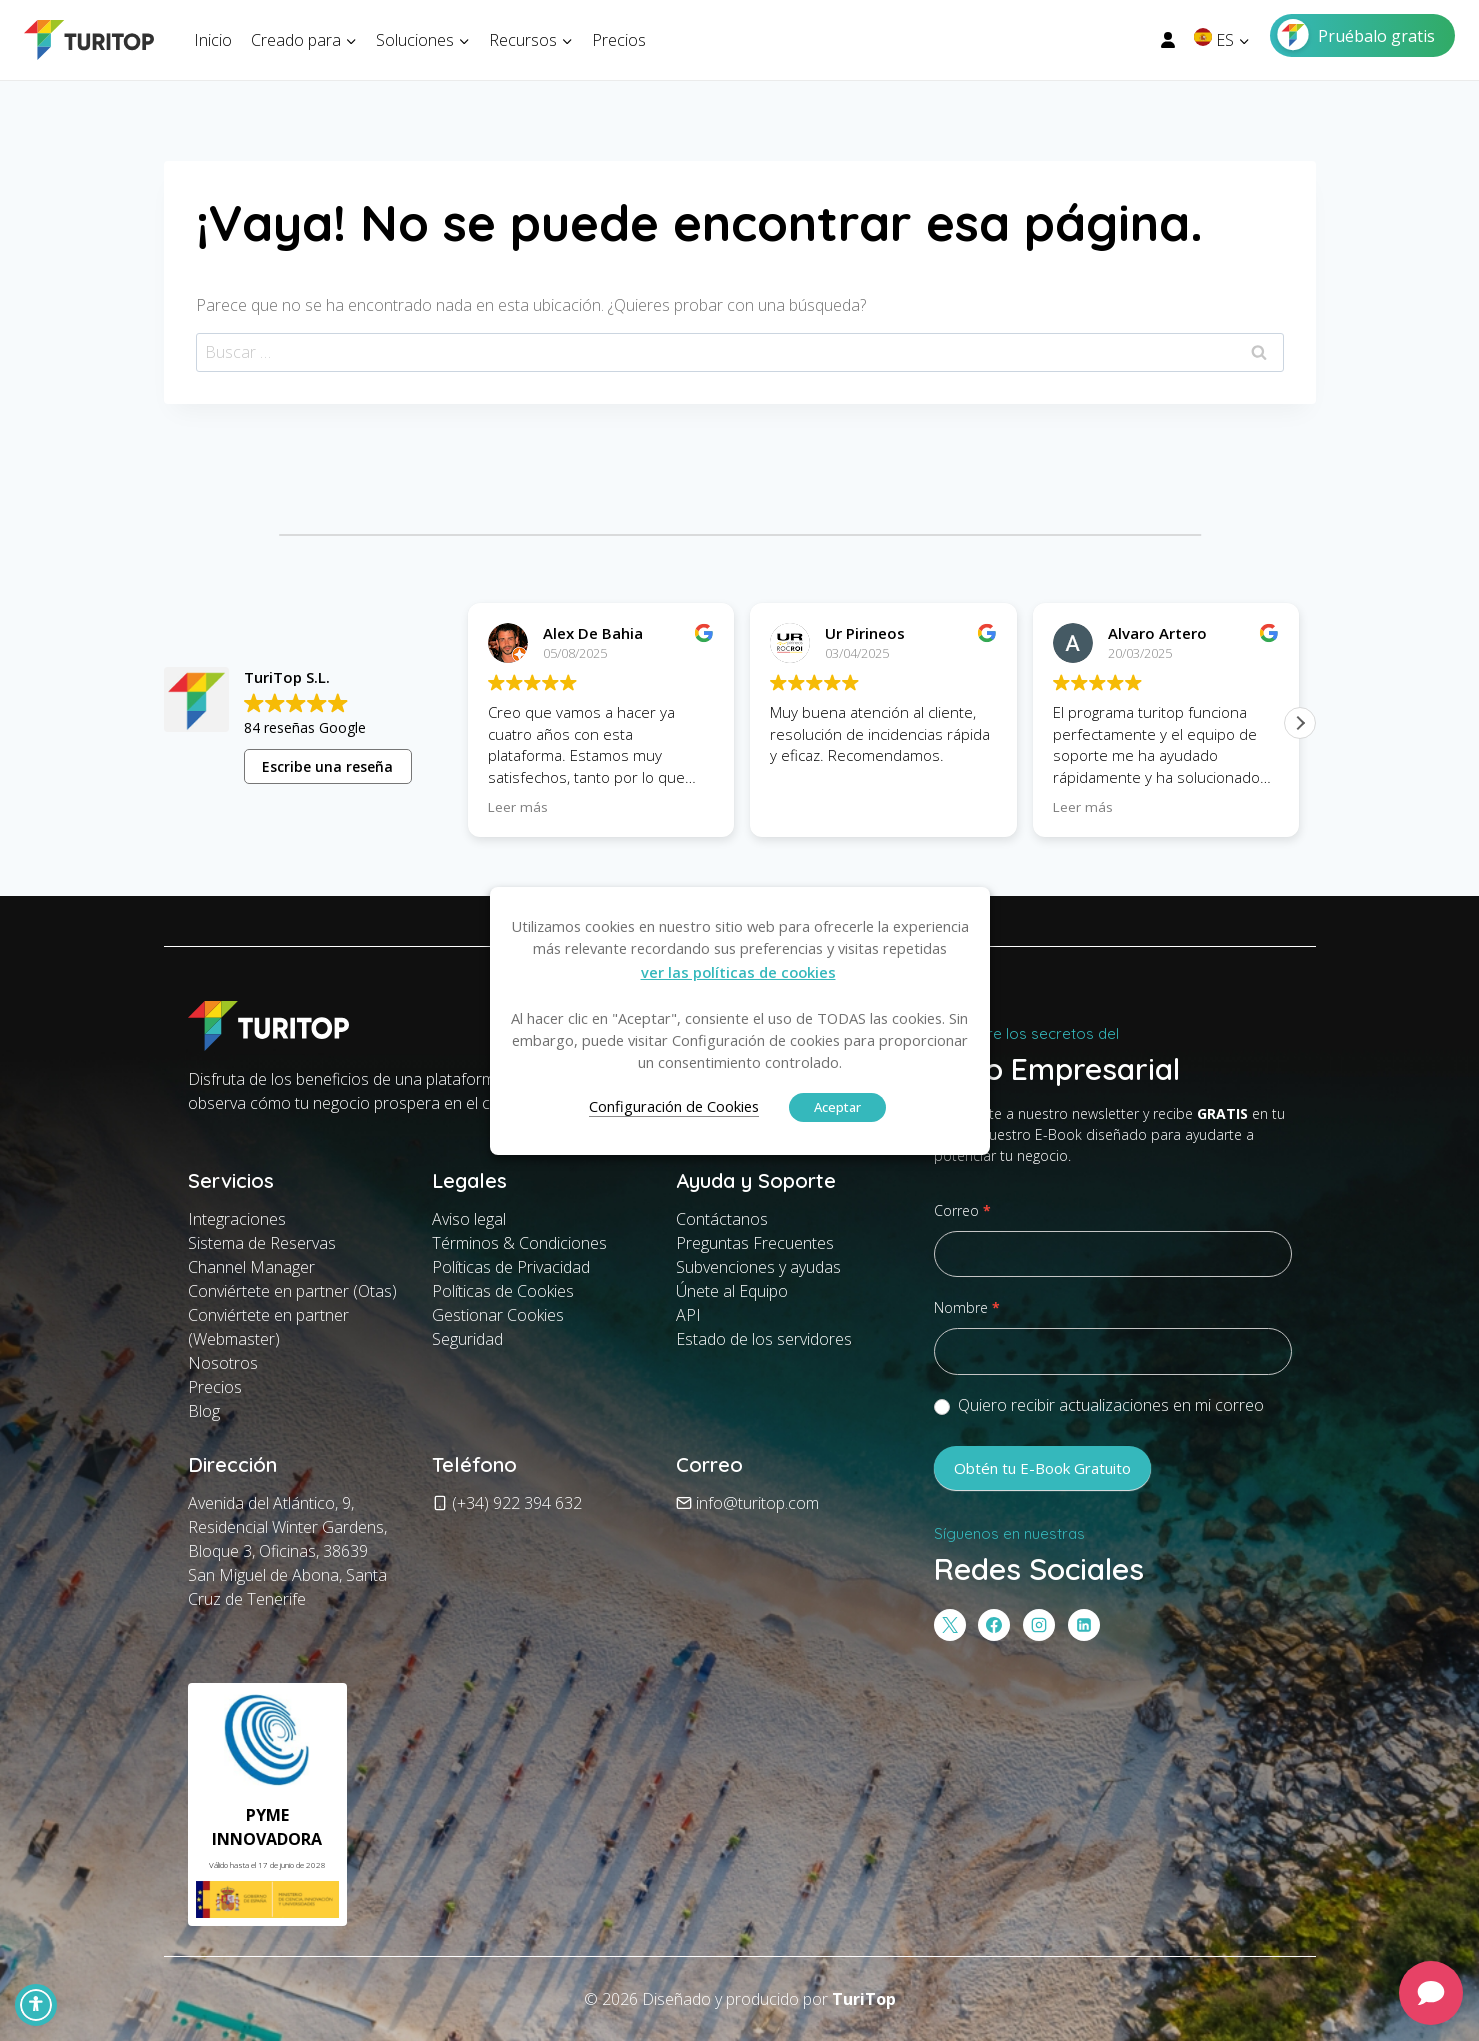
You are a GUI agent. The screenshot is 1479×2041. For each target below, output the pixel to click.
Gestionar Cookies (498, 1315)
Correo (962, 1210)
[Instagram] (1039, 1625)
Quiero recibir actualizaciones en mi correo (1099, 1405)
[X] (950, 1625)
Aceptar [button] (837, 1107)
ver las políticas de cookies (738, 972)
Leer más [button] (518, 807)
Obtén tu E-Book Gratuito (1042, 1468)
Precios (619, 40)
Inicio (213, 40)
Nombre (967, 1307)
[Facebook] (994, 1625)
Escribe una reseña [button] (327, 766)
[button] (1300, 723)
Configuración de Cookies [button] (674, 1106)
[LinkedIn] (1084, 1625)
